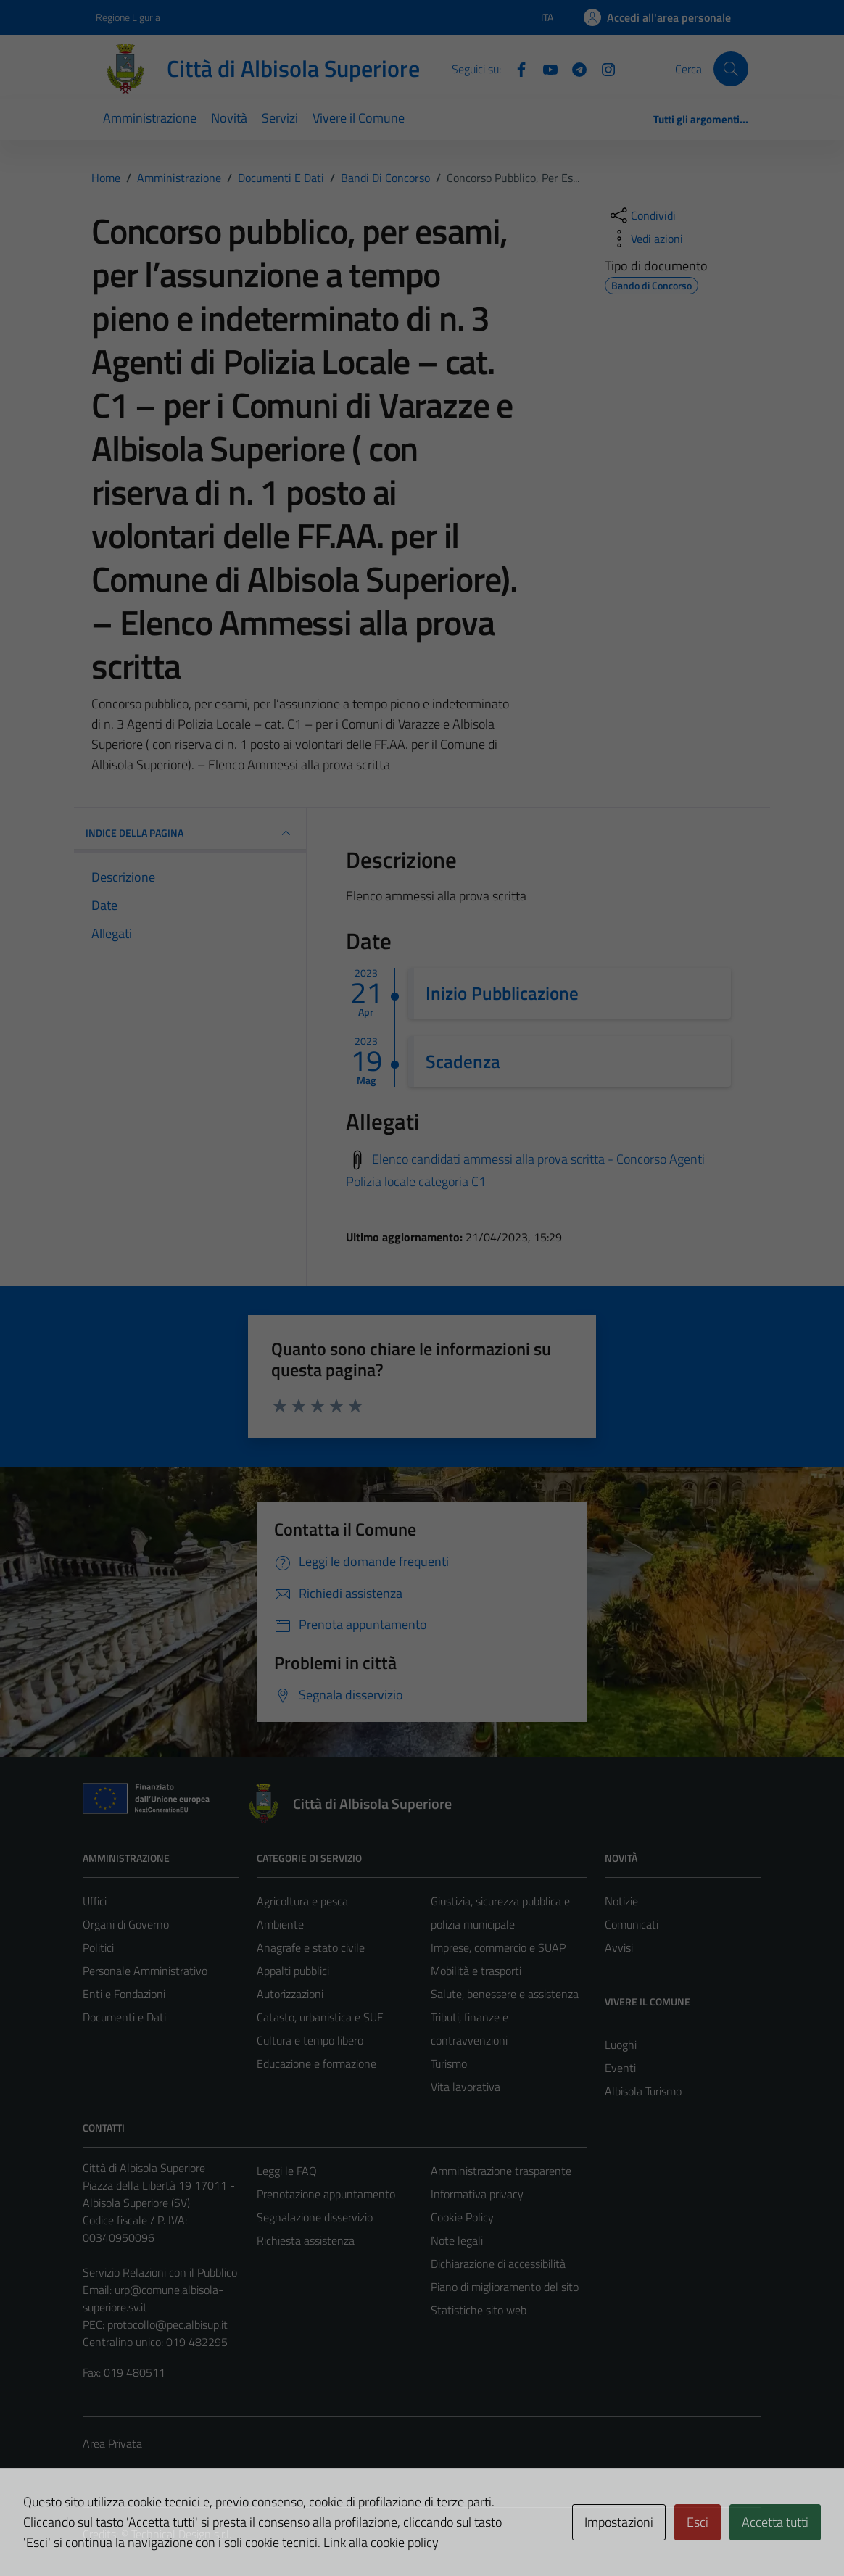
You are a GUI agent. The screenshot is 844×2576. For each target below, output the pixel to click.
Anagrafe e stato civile (311, 1947)
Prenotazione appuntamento (326, 2194)
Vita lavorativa (465, 2086)
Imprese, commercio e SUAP (498, 1947)
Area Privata (112, 2443)
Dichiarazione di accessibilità (498, 2263)
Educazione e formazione (316, 2063)
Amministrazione (149, 118)
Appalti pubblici (293, 1970)
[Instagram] (602, 68)
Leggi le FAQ (287, 2170)
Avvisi (619, 1947)
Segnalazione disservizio (315, 2217)
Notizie (621, 1901)
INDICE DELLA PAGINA (190, 833)
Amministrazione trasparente (501, 2170)
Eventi (620, 2067)
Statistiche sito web (478, 2310)
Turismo (449, 2063)
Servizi (280, 118)
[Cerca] (730, 68)
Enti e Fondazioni (124, 1994)
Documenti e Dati (124, 2017)
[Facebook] (515, 68)
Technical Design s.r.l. (181, 2534)
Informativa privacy (477, 2194)
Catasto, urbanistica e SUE (320, 2017)
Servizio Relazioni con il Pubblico (160, 2272)
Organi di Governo (126, 1924)
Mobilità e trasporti (476, 1970)
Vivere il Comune (359, 118)
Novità (229, 118)
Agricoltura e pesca (302, 1901)
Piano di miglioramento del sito (505, 2286)
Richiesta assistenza (306, 2240)
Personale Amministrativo (145, 1970)
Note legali (457, 2240)
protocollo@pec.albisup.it (167, 2324)
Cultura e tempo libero (310, 2040)
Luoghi (621, 2044)
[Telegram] (573, 68)
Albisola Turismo (643, 2091)
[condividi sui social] (642, 215)
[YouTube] (544, 68)
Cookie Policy (462, 2217)
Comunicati (631, 1924)
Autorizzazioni (290, 1994)
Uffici (95, 1901)
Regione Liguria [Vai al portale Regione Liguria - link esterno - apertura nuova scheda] (128, 17)
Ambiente (280, 1924)
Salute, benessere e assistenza (505, 1994)
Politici (98, 1947)
